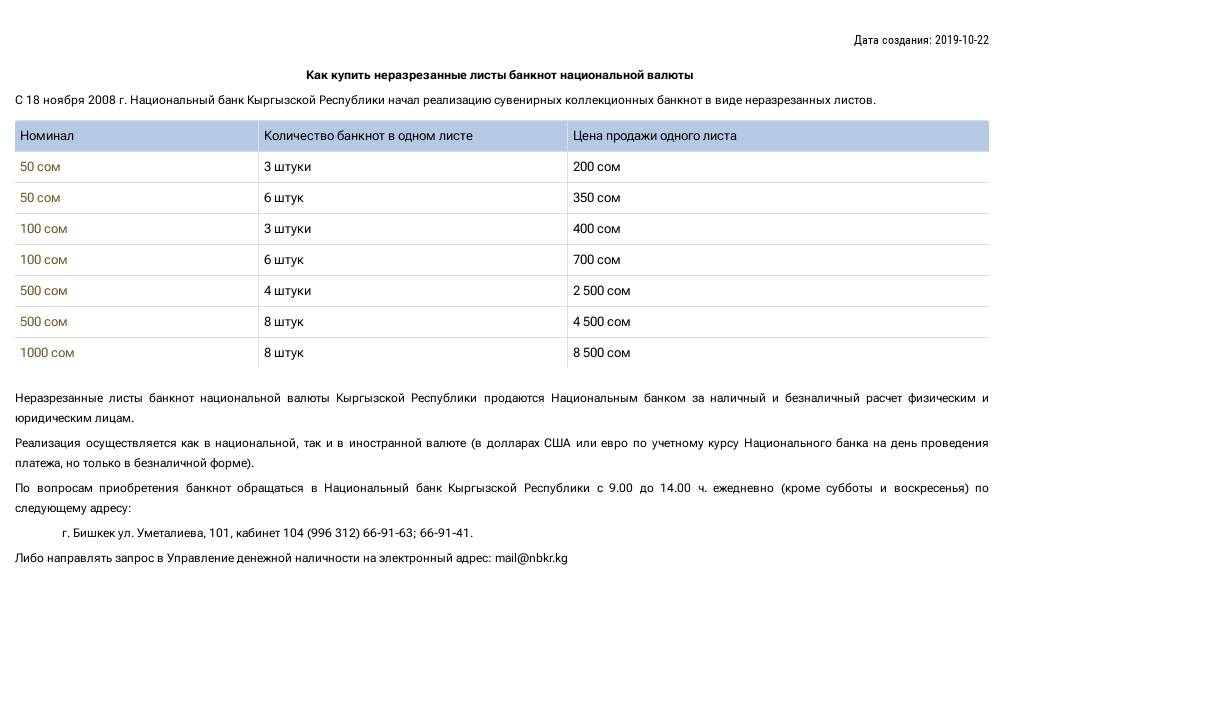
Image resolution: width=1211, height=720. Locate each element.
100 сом (47, 228)
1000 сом (50, 352)
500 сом (47, 290)
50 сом (43, 166)
